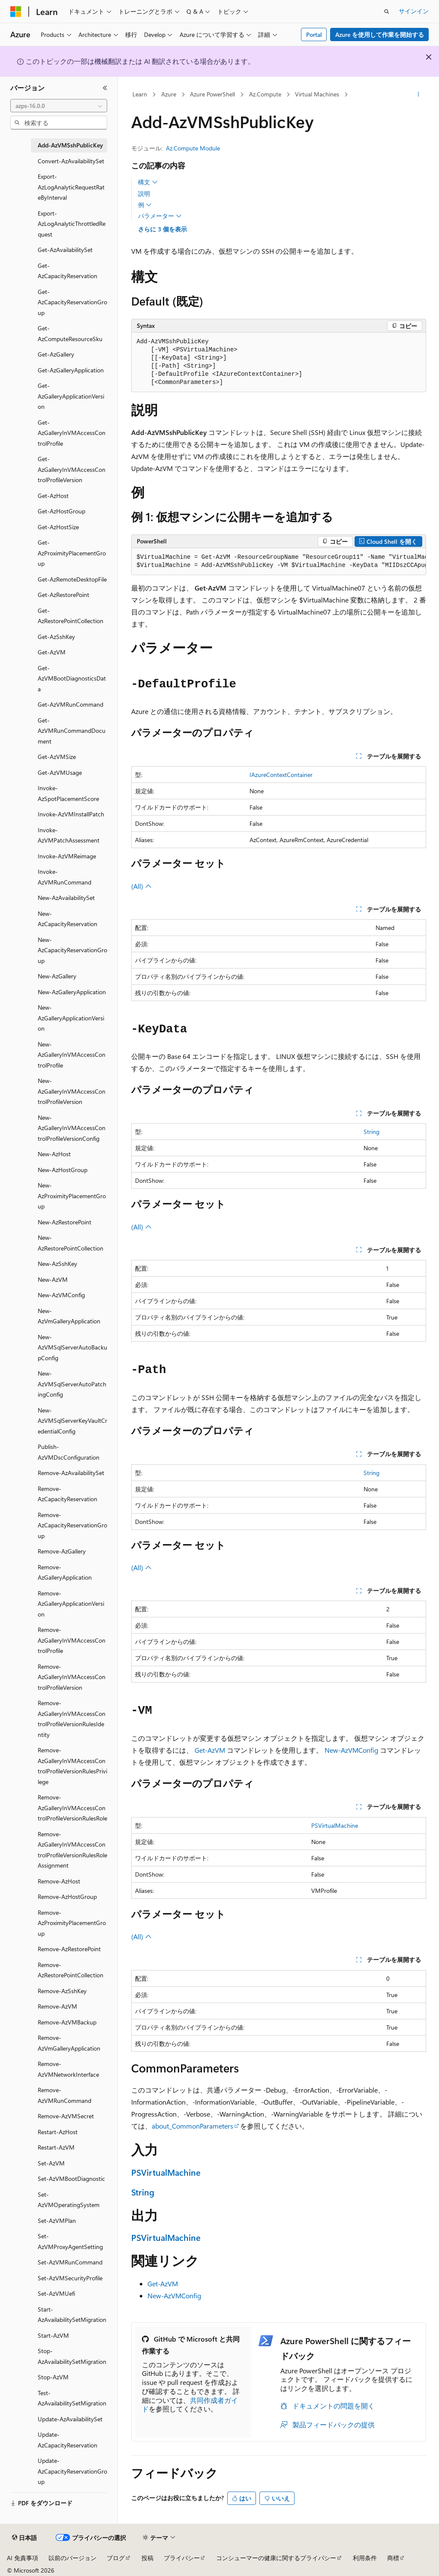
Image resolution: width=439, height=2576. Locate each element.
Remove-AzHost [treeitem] (59, 1881)
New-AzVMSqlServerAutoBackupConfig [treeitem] (72, 1347)
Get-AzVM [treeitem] (52, 652)
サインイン (414, 11)
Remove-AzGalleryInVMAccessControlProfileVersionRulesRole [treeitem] (72, 1807)
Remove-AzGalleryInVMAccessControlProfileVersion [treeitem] (71, 1676)
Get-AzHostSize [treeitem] (58, 527)
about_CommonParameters (192, 2125)
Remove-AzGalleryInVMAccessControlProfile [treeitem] (71, 1640)
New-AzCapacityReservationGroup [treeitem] (72, 950)
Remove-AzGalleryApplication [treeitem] (65, 1572)
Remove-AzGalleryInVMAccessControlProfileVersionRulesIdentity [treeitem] (71, 1719)
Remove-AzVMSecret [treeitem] (66, 2116)
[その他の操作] (418, 95)
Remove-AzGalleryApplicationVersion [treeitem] (71, 1603)
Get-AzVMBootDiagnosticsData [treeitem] (72, 678)
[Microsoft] (15, 11)
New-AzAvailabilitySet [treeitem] (66, 898)
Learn (139, 94)
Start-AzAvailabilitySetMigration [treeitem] (72, 2314)
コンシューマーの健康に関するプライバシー (276, 2558)
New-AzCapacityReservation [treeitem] (67, 918)
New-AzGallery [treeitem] (57, 976)
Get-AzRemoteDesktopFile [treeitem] (72, 579)
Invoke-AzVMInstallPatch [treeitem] (71, 814)
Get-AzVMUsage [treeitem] (60, 772)
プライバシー (182, 2558)
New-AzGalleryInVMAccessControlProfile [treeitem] (71, 1054)
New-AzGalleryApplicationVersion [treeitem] (71, 1017)
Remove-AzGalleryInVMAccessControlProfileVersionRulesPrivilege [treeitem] (72, 1766)
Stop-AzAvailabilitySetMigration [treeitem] (72, 2356)
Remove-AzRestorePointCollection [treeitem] (70, 1970)
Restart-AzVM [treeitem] (56, 2147)
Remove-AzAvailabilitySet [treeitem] (71, 1473)
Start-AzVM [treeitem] (53, 2335)
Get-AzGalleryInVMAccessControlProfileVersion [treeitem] (71, 469)
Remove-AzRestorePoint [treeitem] (69, 1949)
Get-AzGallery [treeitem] (56, 354)
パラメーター (160, 216)
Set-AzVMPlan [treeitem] (57, 2220)
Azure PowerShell (212, 94)
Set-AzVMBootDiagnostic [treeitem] (71, 2178)
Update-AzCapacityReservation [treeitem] (67, 2439)
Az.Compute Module (193, 148)
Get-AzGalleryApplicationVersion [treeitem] (71, 396)
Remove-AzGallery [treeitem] (62, 1551)
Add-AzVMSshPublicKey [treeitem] (70, 145)
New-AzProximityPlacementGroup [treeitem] (72, 1195)
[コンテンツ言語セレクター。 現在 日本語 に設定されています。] (24, 2538)
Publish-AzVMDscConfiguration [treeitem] (68, 1451)
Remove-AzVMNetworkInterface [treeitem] (68, 2069)
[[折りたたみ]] (105, 88)
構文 (148, 182)
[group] (278, 561)
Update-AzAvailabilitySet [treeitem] (70, 2419)
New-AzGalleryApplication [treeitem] (72, 992)
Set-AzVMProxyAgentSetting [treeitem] (70, 2241)
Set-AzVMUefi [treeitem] (56, 2293)
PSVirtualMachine (334, 1825)
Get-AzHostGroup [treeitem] (61, 511)
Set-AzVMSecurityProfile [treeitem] (70, 2278)
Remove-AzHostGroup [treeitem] (67, 1896)
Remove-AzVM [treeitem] (57, 2006)
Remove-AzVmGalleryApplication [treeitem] (69, 2042)
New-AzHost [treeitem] (54, 1154)
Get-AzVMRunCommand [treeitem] (70, 704)
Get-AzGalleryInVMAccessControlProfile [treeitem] (71, 432)
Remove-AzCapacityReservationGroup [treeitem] (72, 1525)
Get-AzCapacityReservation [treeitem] (67, 270)
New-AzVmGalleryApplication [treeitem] (69, 1316)
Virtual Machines (317, 94)
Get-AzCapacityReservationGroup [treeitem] (72, 302)
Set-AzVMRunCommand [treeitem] (70, 2262)
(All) (141, 886)
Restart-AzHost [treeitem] (58, 2132)
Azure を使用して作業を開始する (379, 34)
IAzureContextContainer (281, 775)
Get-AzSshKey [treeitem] (56, 637)
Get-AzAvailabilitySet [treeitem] (65, 250)
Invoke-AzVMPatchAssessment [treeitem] (68, 835)
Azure (168, 94)
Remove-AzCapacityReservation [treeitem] (67, 1493)
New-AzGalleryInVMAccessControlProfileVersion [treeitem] (71, 1091)
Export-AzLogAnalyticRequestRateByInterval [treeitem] (71, 186)
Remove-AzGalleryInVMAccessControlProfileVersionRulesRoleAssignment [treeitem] (72, 1850)
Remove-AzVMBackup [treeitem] (67, 2022)
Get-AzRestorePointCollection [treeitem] (70, 615)
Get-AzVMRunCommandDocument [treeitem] (71, 730)
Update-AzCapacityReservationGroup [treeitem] (72, 2471)
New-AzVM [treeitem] (53, 1279)
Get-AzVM (210, 1749)
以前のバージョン (72, 2558)
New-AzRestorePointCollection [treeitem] (70, 1242)
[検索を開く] (386, 11)
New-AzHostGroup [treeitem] (62, 1170)
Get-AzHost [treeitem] (53, 496)
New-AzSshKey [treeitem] (57, 1264)
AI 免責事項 (22, 2558)
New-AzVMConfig (351, 1749)
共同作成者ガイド (190, 2405)
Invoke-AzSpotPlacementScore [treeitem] (68, 793)
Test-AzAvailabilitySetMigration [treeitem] (72, 2398)
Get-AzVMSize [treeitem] (57, 757)
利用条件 (365, 2558)
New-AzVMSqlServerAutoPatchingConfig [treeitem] (72, 1383)
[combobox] (58, 106)
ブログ (116, 2558)
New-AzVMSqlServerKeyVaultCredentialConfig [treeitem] (72, 1420)
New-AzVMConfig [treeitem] (61, 1295)
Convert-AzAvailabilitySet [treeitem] (71, 161)
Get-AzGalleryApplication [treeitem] (71, 370)
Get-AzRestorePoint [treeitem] (63, 595)
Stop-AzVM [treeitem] (53, 2377)
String (371, 1132)
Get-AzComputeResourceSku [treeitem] (70, 333)
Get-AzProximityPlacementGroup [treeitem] (72, 552)
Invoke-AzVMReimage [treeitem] (67, 856)
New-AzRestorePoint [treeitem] (64, 1222)
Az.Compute (265, 94)
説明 (144, 193)
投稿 (147, 2558)
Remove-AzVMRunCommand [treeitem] (64, 2095)
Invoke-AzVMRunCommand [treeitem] (64, 876)
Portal (314, 34)
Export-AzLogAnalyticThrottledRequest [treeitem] (71, 223)
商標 (393, 2558)
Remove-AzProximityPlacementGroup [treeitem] (72, 1922)
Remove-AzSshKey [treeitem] (62, 1991)
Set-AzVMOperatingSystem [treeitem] (68, 2199)
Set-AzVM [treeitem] (51, 2163)
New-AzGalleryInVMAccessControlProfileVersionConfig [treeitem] (71, 1128)
